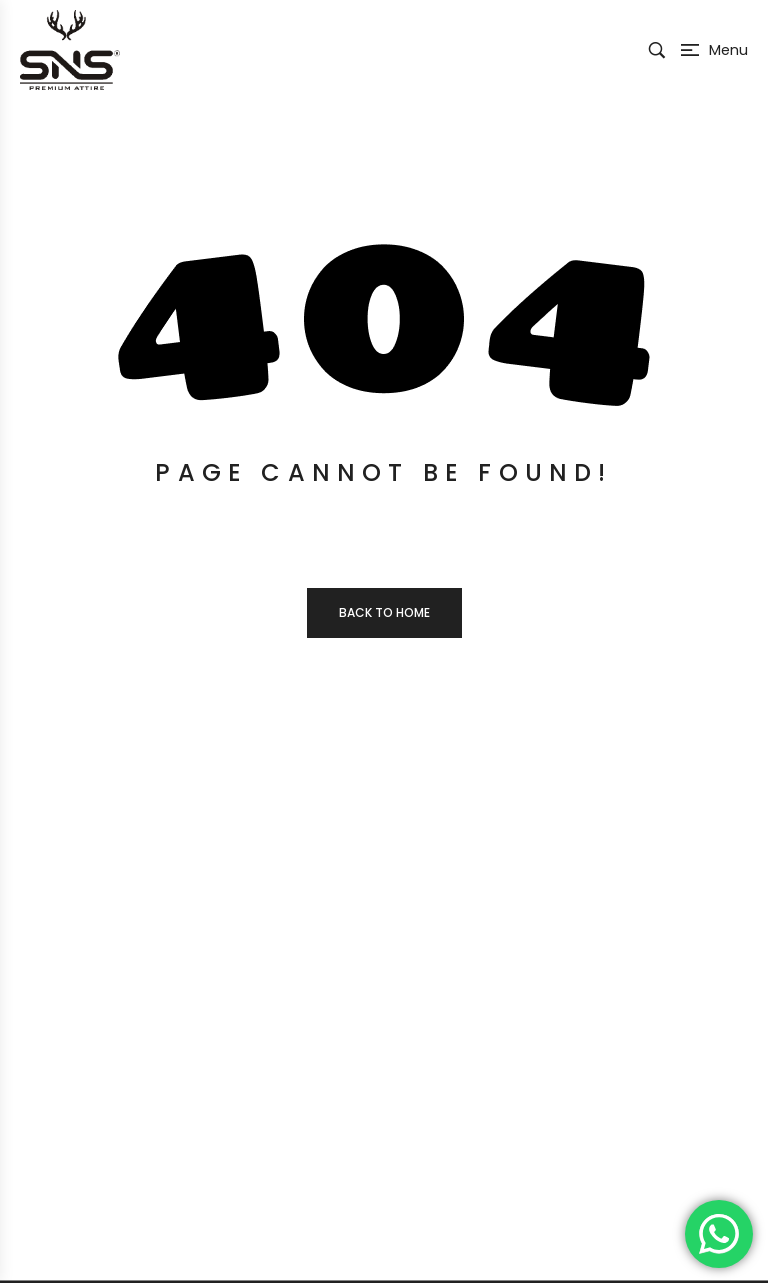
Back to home (384, 612)
